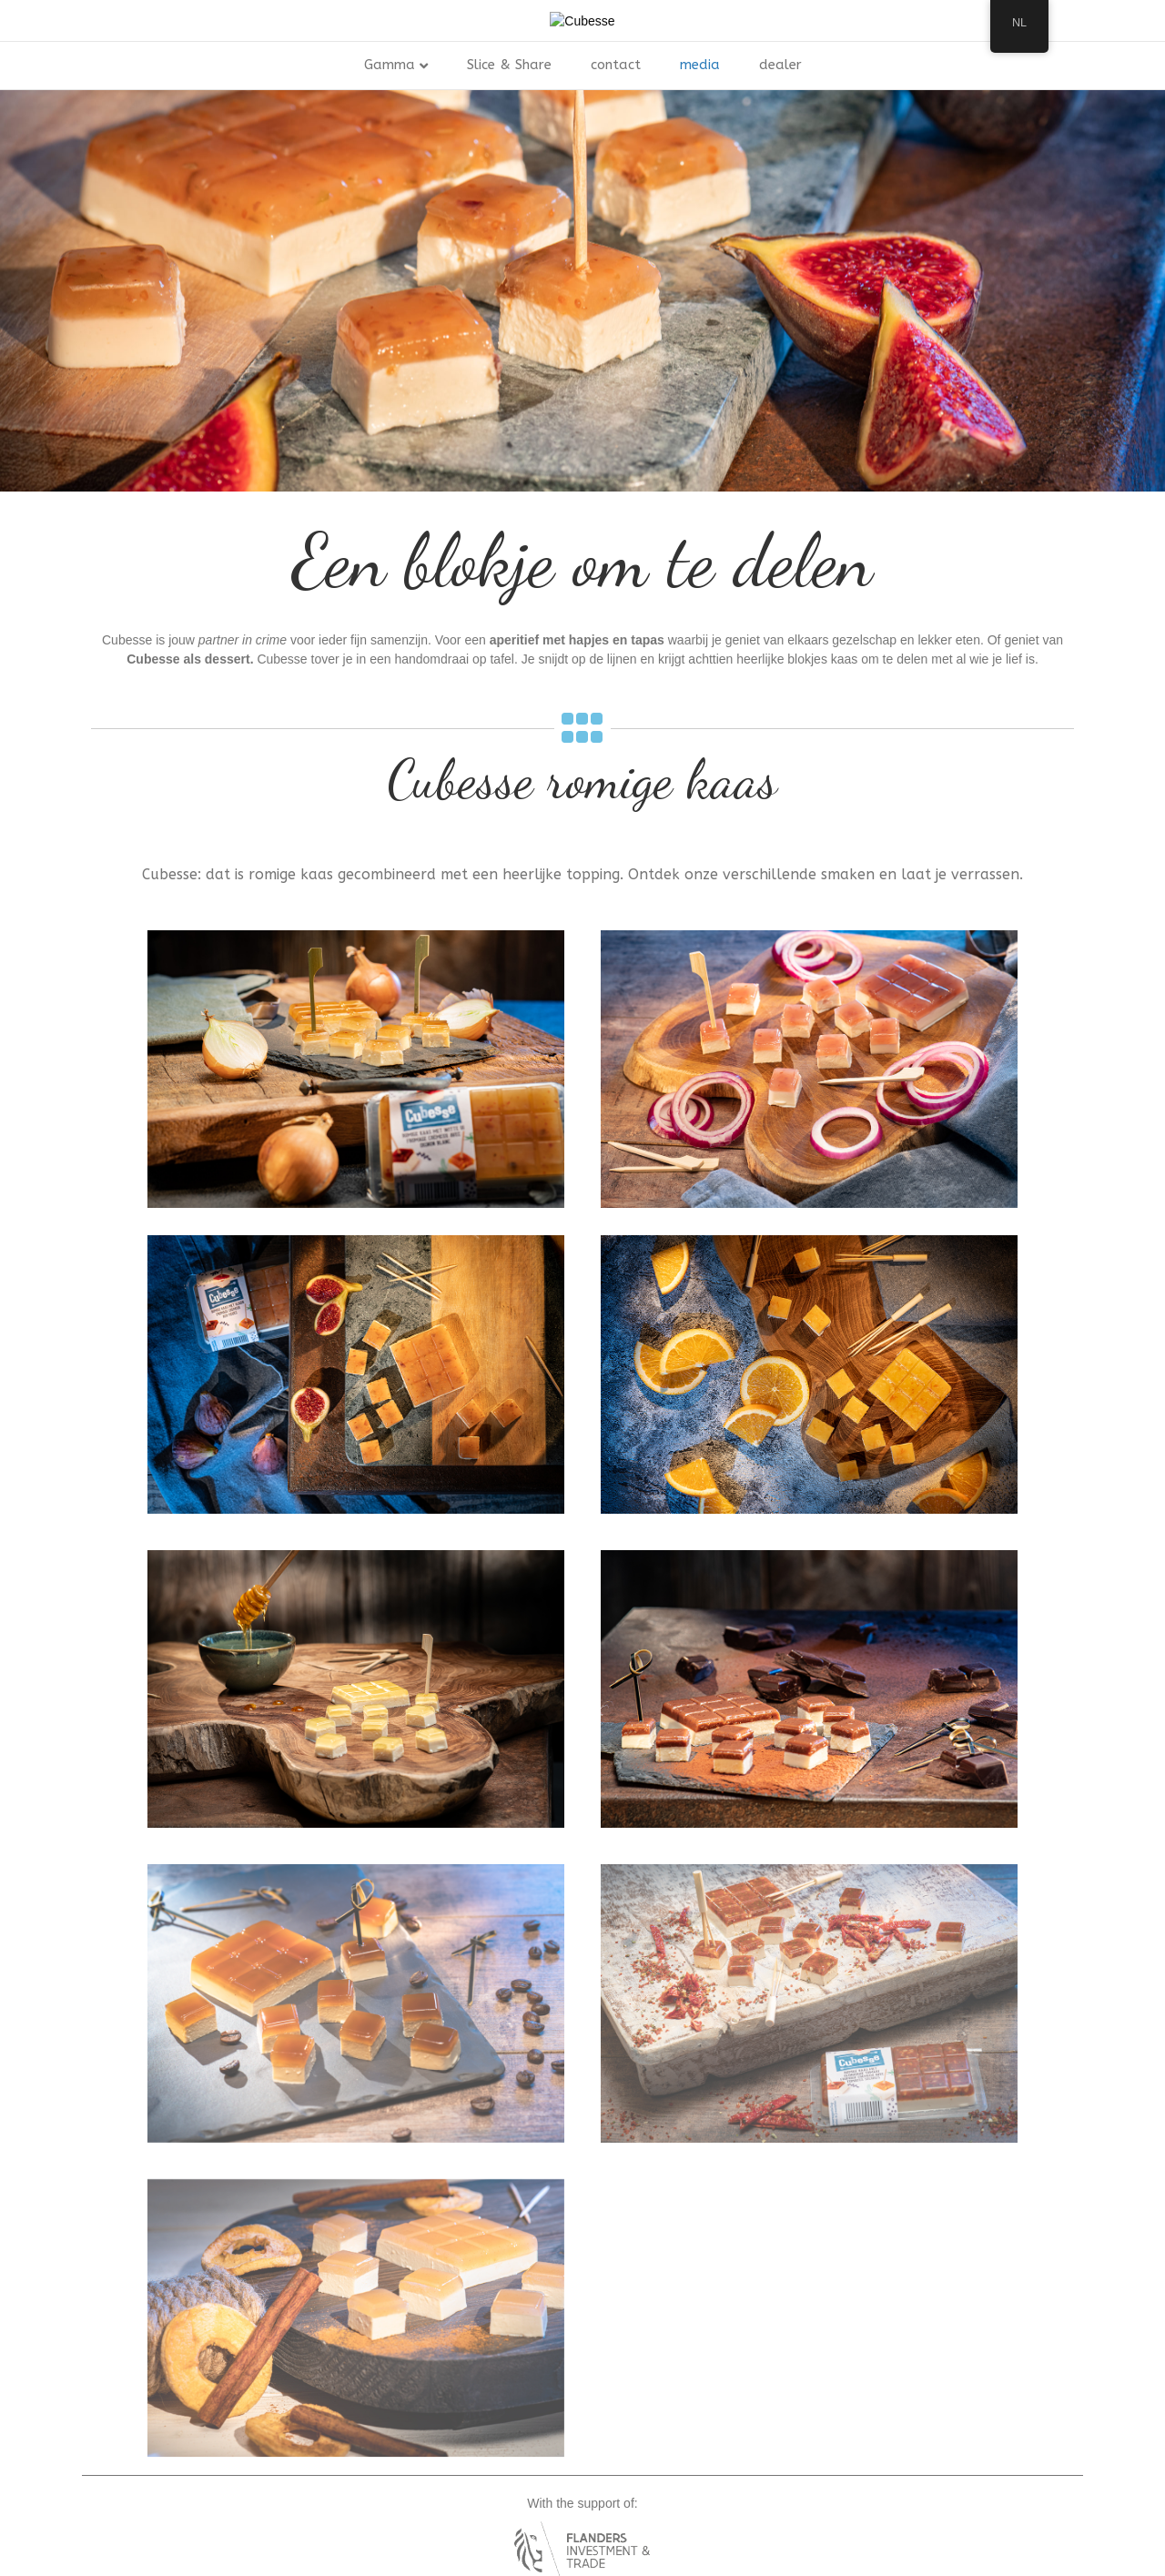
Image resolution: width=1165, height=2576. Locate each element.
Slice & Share (509, 156)
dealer (780, 156)
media (700, 156)
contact (616, 156)
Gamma (389, 156)
